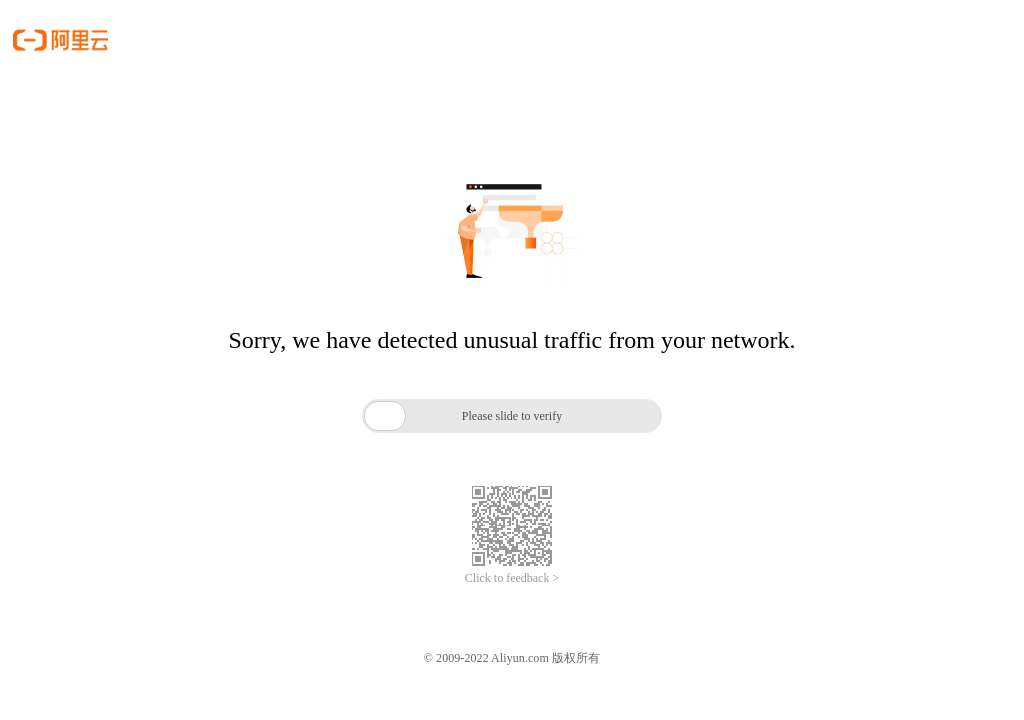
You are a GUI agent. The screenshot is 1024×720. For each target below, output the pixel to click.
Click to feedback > (512, 578)
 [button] (385, 415)
